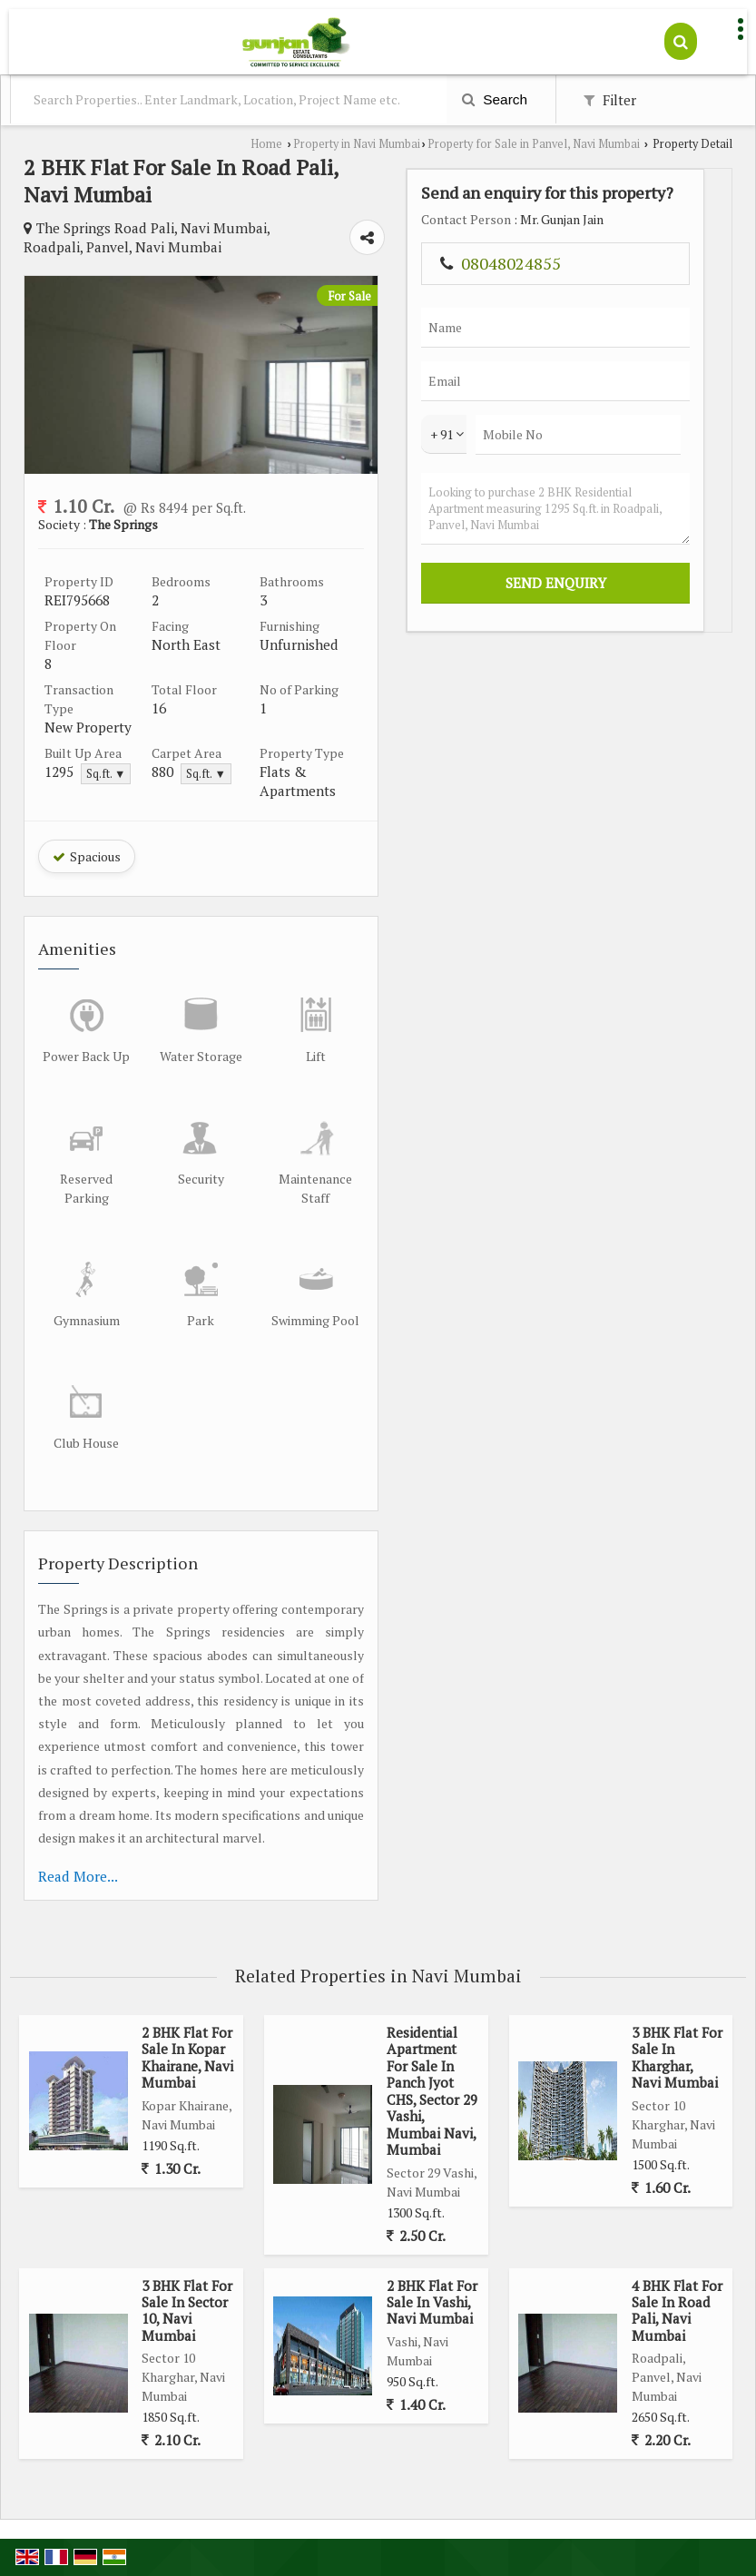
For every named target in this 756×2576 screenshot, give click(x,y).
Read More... (78, 1876)
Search (494, 99)
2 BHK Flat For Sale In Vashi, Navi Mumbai (432, 2302)
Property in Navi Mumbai (356, 144)
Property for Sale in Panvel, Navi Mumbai (533, 144)
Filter (610, 100)
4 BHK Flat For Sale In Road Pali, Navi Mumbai (677, 2310)
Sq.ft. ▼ (105, 774)
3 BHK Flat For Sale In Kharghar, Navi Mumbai (677, 2057)
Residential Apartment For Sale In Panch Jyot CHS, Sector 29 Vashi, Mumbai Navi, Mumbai (432, 2090)
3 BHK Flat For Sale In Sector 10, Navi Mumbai (187, 2310)
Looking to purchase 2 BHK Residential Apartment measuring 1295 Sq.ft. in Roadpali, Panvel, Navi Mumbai (555, 509)
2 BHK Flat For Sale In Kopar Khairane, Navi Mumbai (187, 2057)
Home (266, 144)
